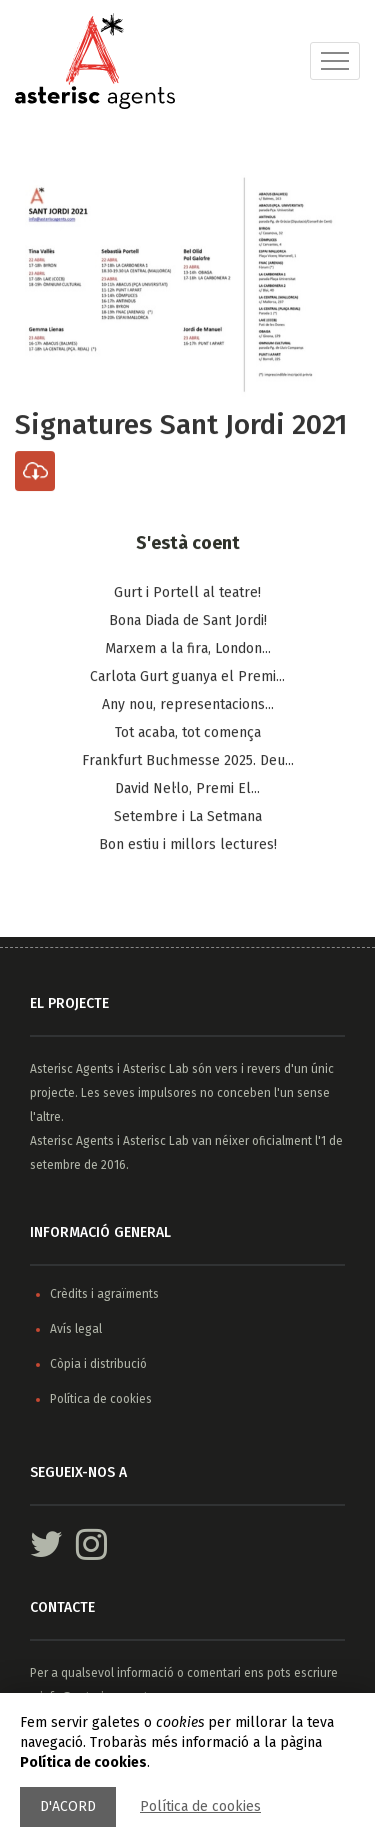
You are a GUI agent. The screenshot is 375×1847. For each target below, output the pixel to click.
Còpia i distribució (98, 1364)
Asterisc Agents (72, 1069)
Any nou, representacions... (188, 705)
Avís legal (76, 1329)
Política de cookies (200, 1806)
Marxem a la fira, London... (188, 649)
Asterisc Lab (156, 1069)
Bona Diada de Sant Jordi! (188, 621)
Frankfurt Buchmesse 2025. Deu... (188, 761)
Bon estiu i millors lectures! (188, 845)
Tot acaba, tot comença (188, 733)
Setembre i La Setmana (188, 817)
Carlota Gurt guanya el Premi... (187, 677)
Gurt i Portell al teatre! (187, 593)
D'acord (68, 1806)
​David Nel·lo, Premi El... (187, 789)
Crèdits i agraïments (104, 1294)
